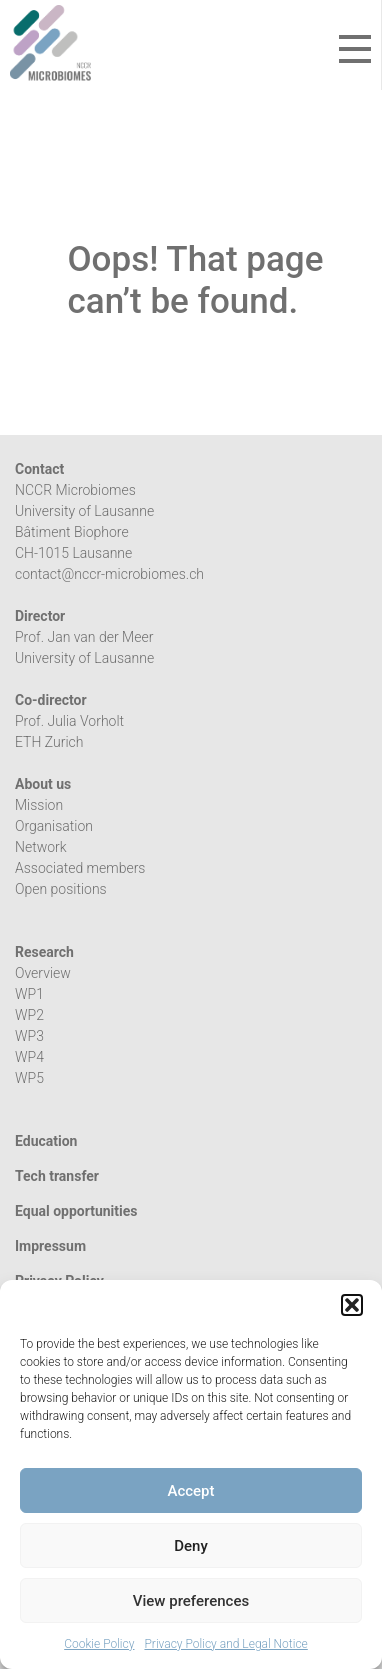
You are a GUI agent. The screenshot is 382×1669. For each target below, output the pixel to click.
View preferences (191, 1601)
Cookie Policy (99, 1644)
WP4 (29, 1057)
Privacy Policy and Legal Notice (225, 1644)
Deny (191, 1546)
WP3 (29, 1036)
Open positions (61, 889)
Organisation (54, 826)
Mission (39, 805)
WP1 (29, 994)
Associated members (80, 868)
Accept (190, 1491)
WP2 (29, 1015)
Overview (43, 973)
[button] (352, 1305)
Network (41, 847)
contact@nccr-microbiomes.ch (109, 574)
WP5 (29, 1078)
